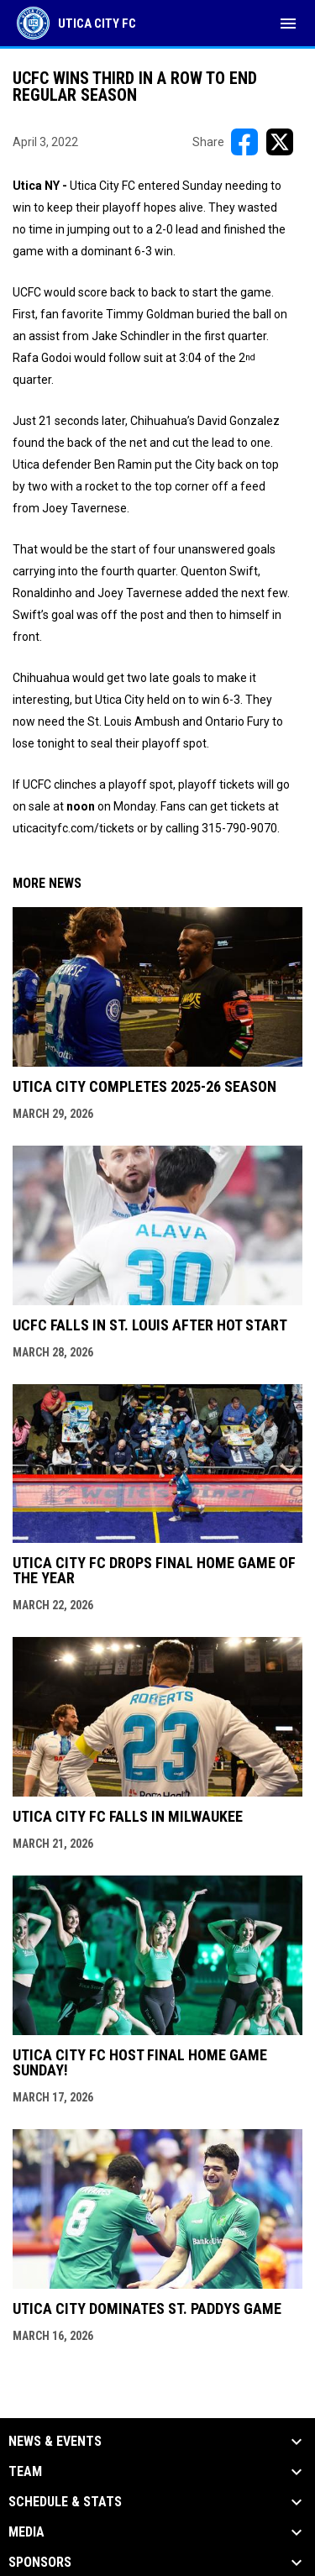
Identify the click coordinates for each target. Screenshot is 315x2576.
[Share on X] (279, 142)
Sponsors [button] (39, 2562)
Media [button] (26, 2532)
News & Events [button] (55, 2441)
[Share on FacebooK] (244, 142)
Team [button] (25, 2472)
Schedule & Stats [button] (65, 2502)
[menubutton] (288, 23)
